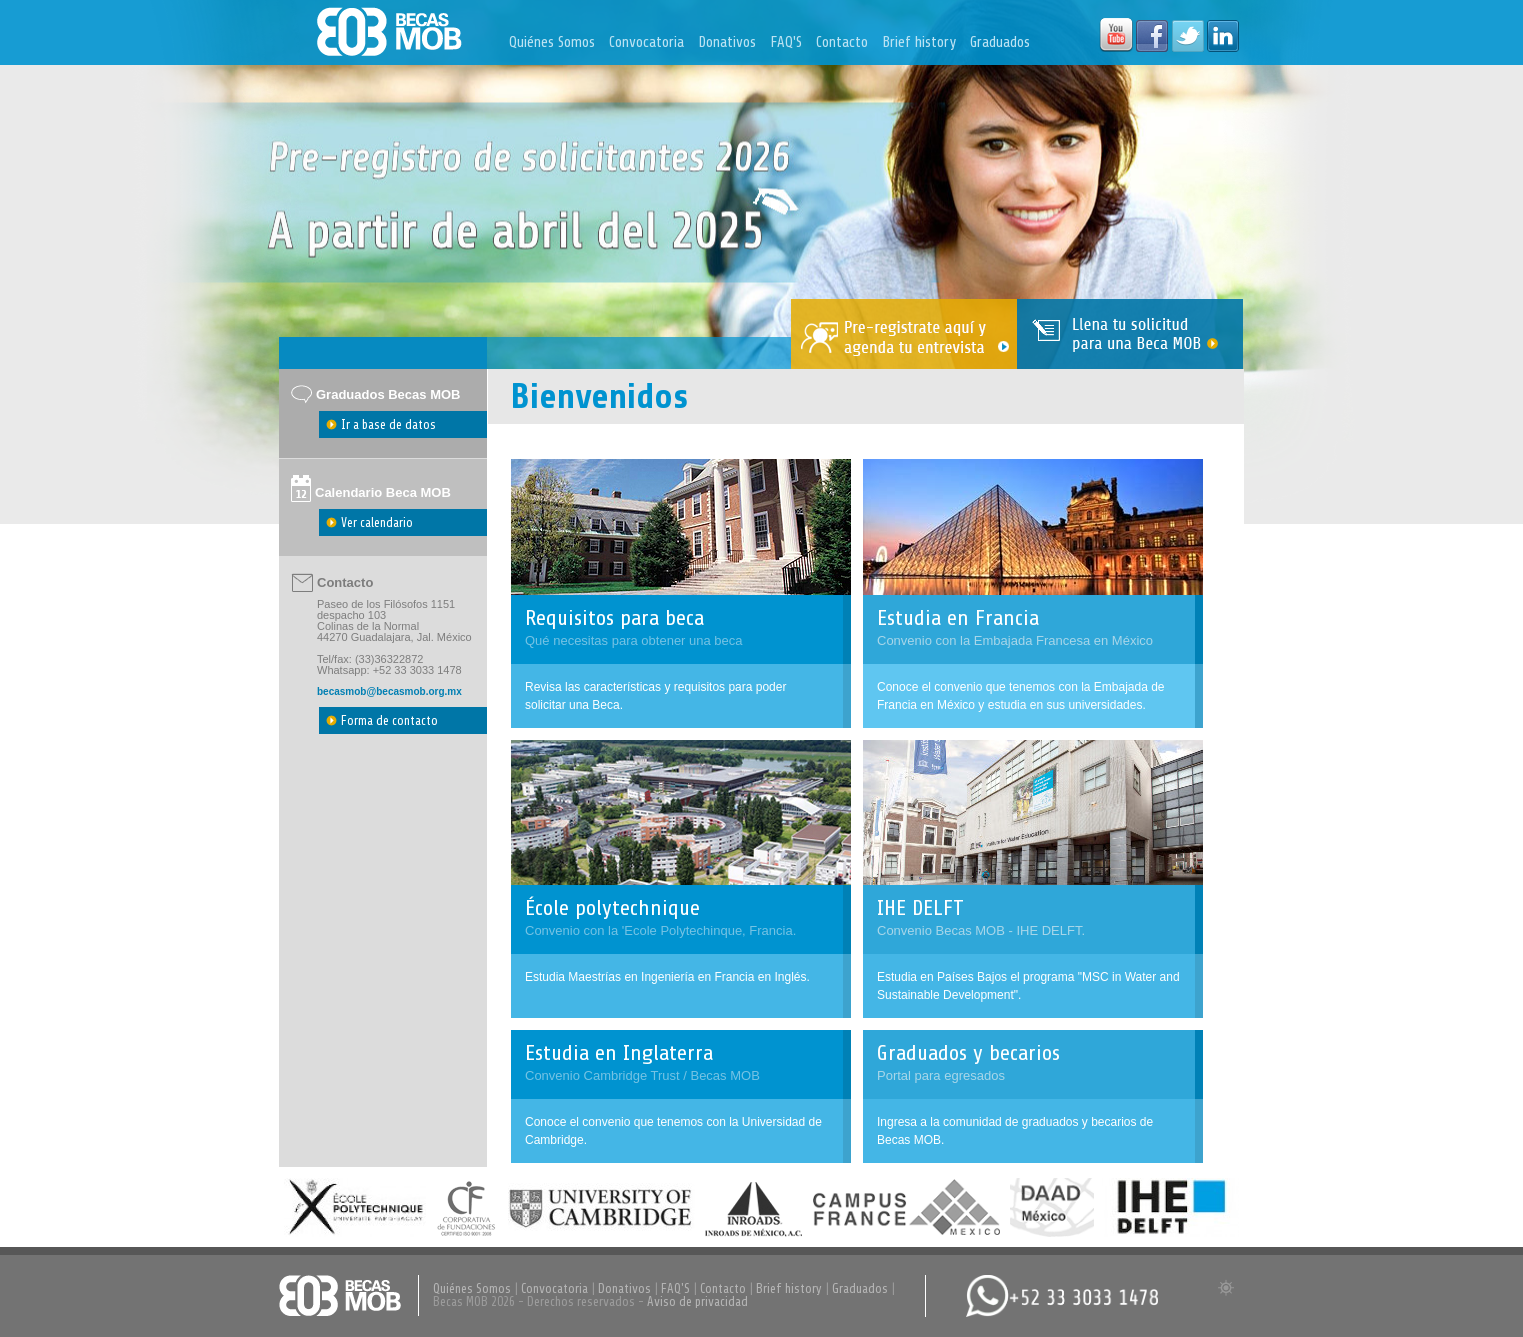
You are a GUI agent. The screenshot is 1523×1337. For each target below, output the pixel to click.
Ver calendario (377, 522)
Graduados (1000, 42)
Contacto (842, 42)
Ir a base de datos (388, 424)
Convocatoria (646, 42)
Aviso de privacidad (697, 1301)
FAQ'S (786, 42)
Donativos (727, 42)
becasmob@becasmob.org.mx (389, 691)
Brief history (919, 42)
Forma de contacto (389, 720)
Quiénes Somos (552, 42)
